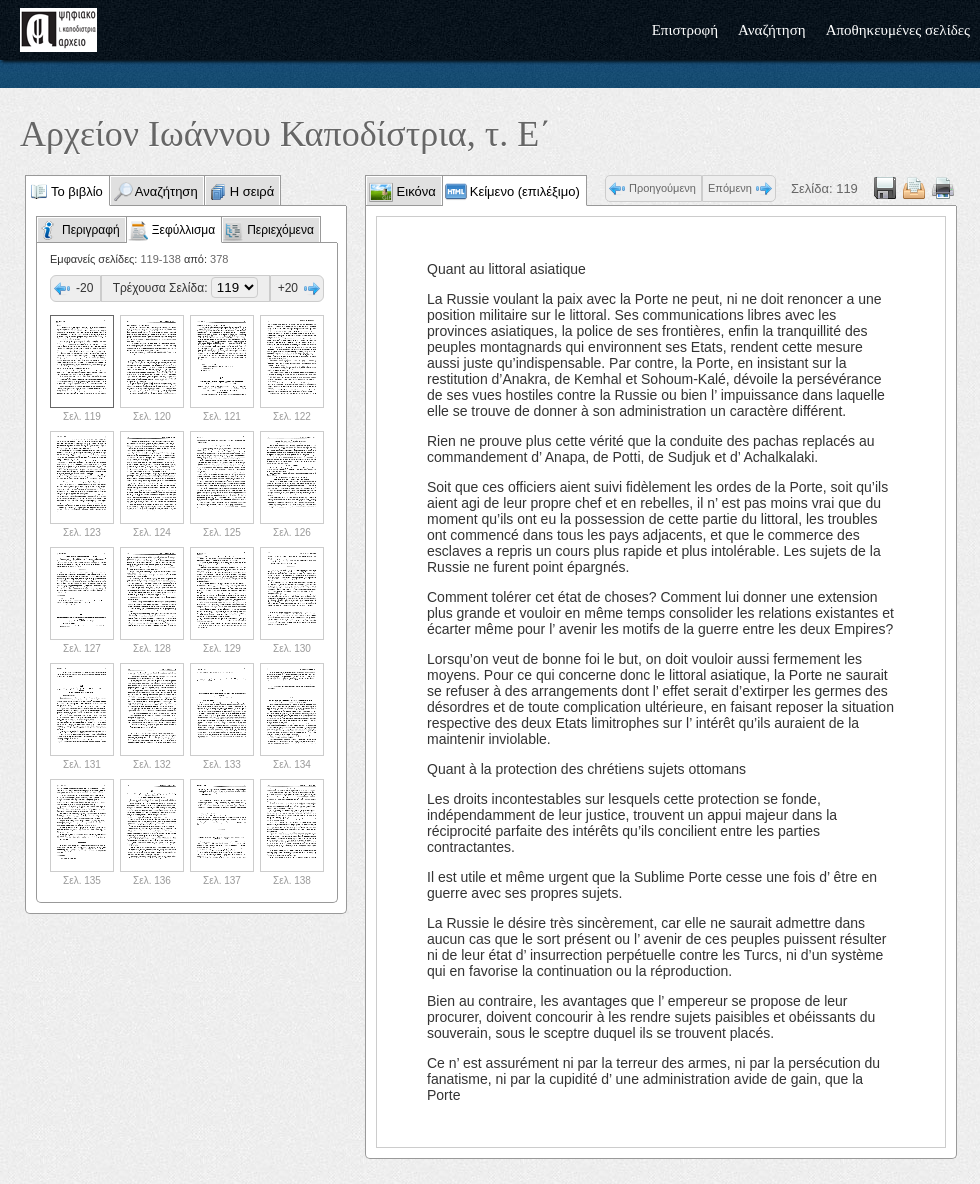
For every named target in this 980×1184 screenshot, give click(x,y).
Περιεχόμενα (280, 230)
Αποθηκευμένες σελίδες (898, 30)
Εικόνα (414, 191)
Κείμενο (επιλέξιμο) (525, 191)
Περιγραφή (91, 230)
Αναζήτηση (772, 30)
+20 (288, 288)
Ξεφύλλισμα (183, 230)
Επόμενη (730, 188)
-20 (84, 288)
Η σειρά (252, 191)
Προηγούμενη (662, 188)
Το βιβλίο (77, 191)
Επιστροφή (685, 30)
